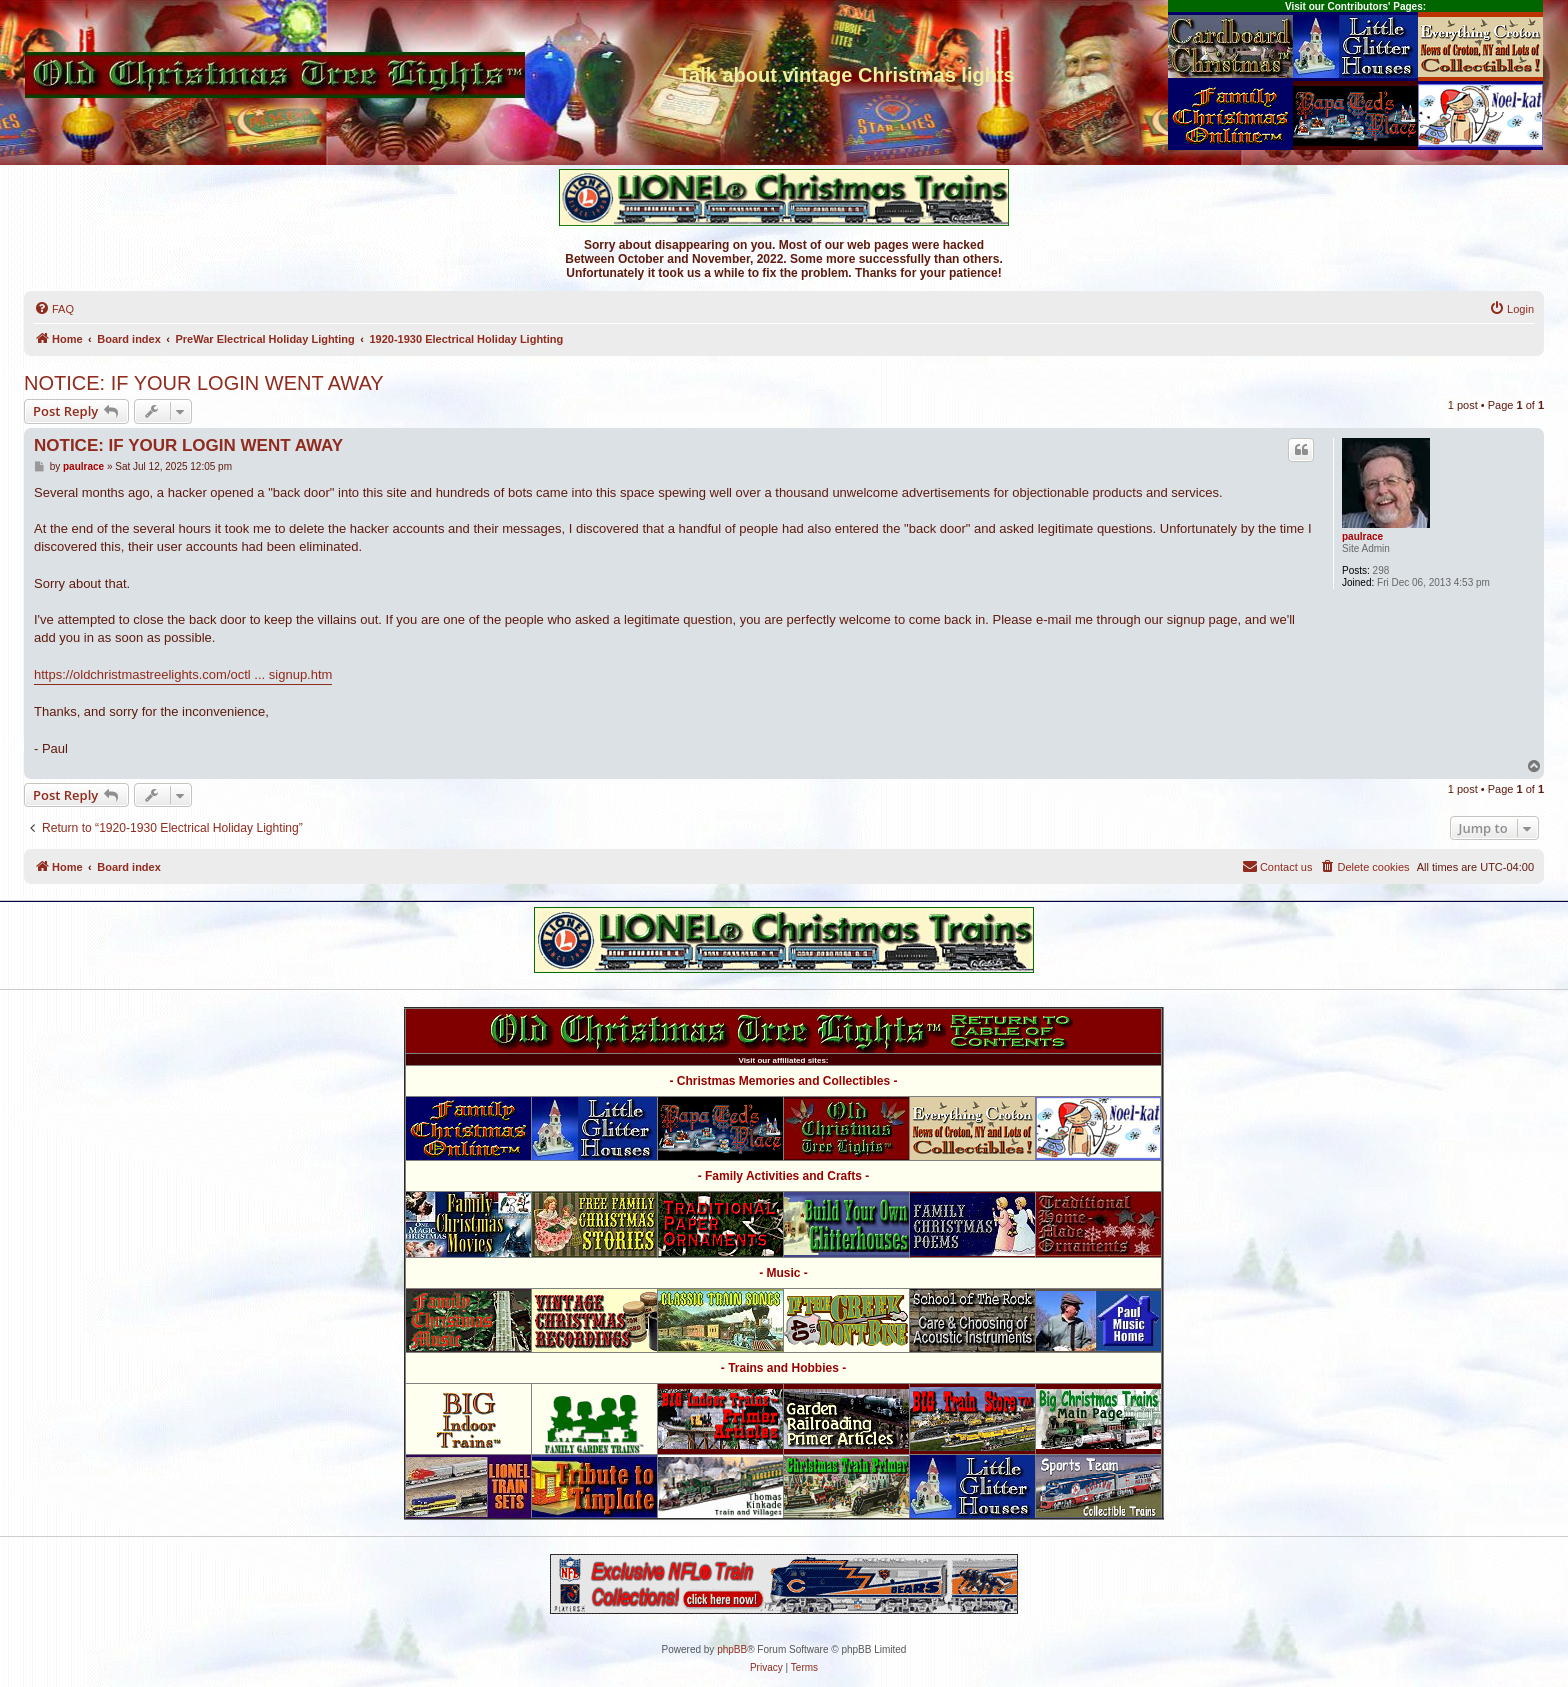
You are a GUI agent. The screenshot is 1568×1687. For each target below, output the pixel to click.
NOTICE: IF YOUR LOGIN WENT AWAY (204, 383)
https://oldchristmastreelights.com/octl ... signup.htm (183, 674)
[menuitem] (54, 309)
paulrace (1362, 536)
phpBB (732, 1649)
